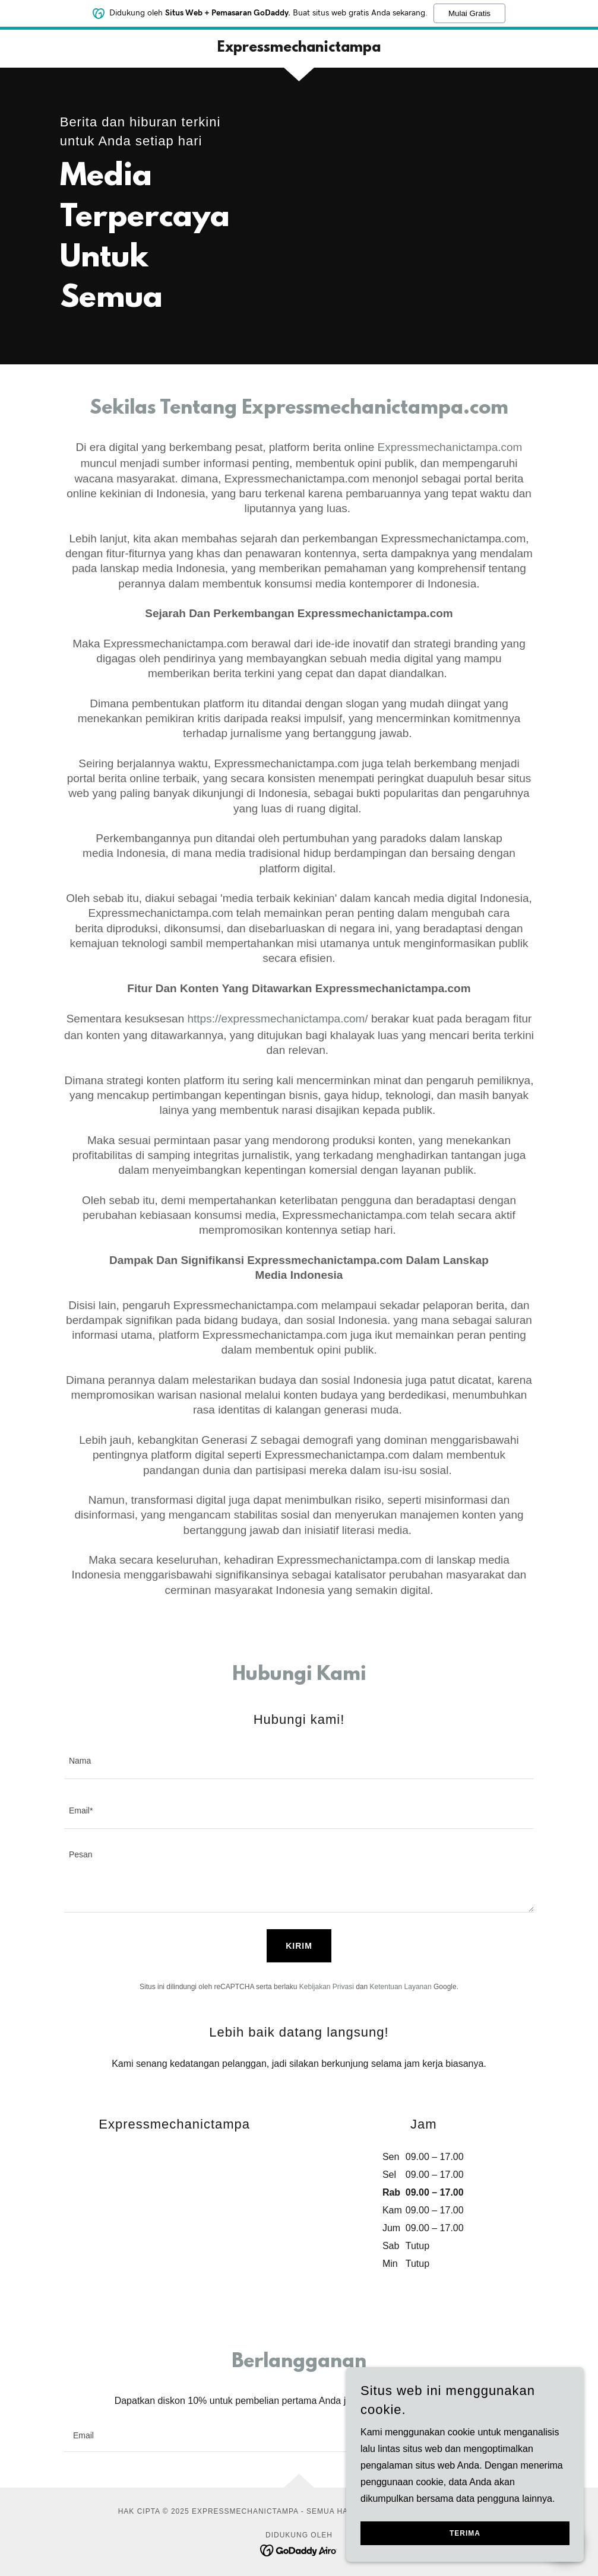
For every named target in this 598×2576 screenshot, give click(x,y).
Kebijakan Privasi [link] (326, 1987)
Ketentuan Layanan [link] (401, 1987)
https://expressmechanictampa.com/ (278, 1018)
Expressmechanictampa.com (450, 447)
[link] (299, 48)
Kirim (299, 1946)
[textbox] (299, 1761)
